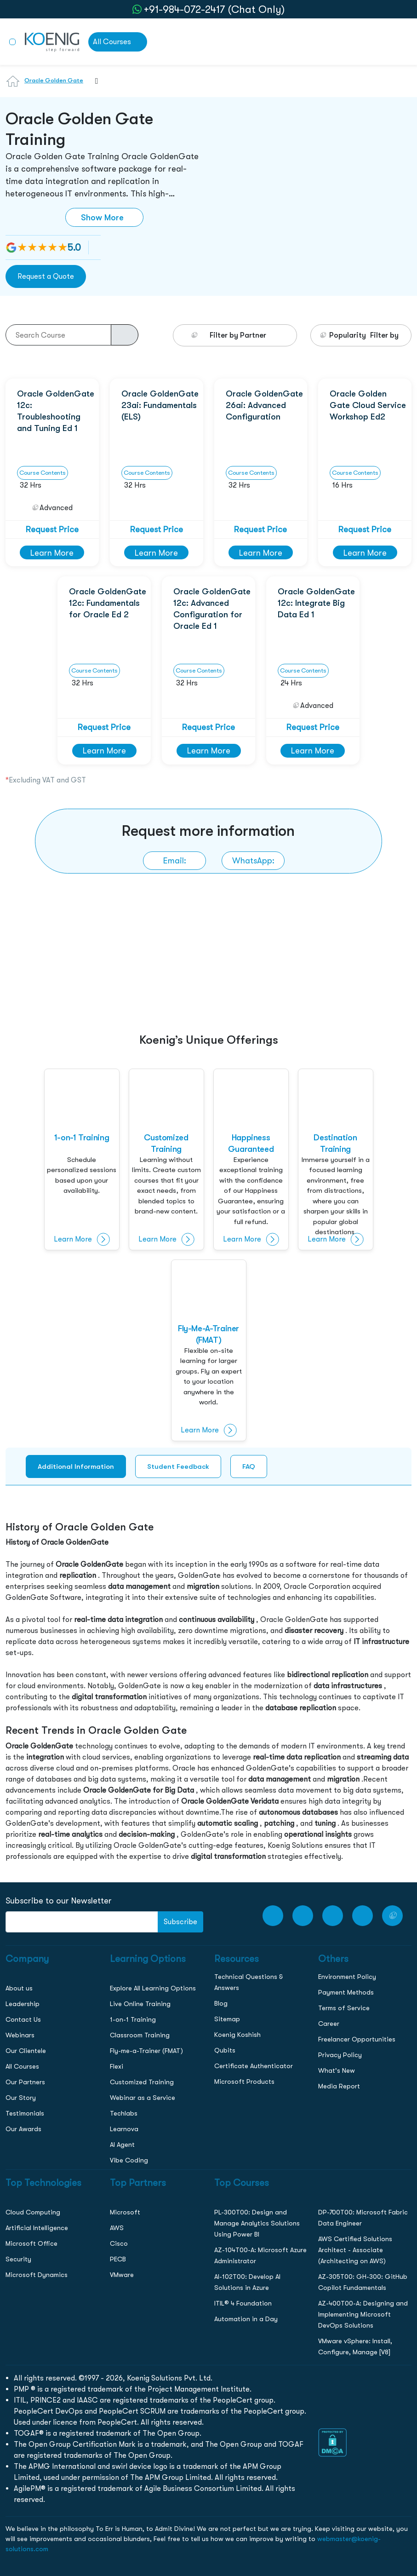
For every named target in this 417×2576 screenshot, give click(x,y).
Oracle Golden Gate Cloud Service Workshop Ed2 (368, 405)
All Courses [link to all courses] (112, 41)
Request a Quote (45, 276)
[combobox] (92, 86)
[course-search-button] (124, 334)
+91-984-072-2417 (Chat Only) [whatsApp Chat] (214, 9)
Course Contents (42, 472)
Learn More (52, 553)
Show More (102, 217)
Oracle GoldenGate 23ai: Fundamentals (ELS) (160, 405)
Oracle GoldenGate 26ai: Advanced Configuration (264, 405)
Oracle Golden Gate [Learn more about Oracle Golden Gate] (53, 80)
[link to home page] (52, 41)
